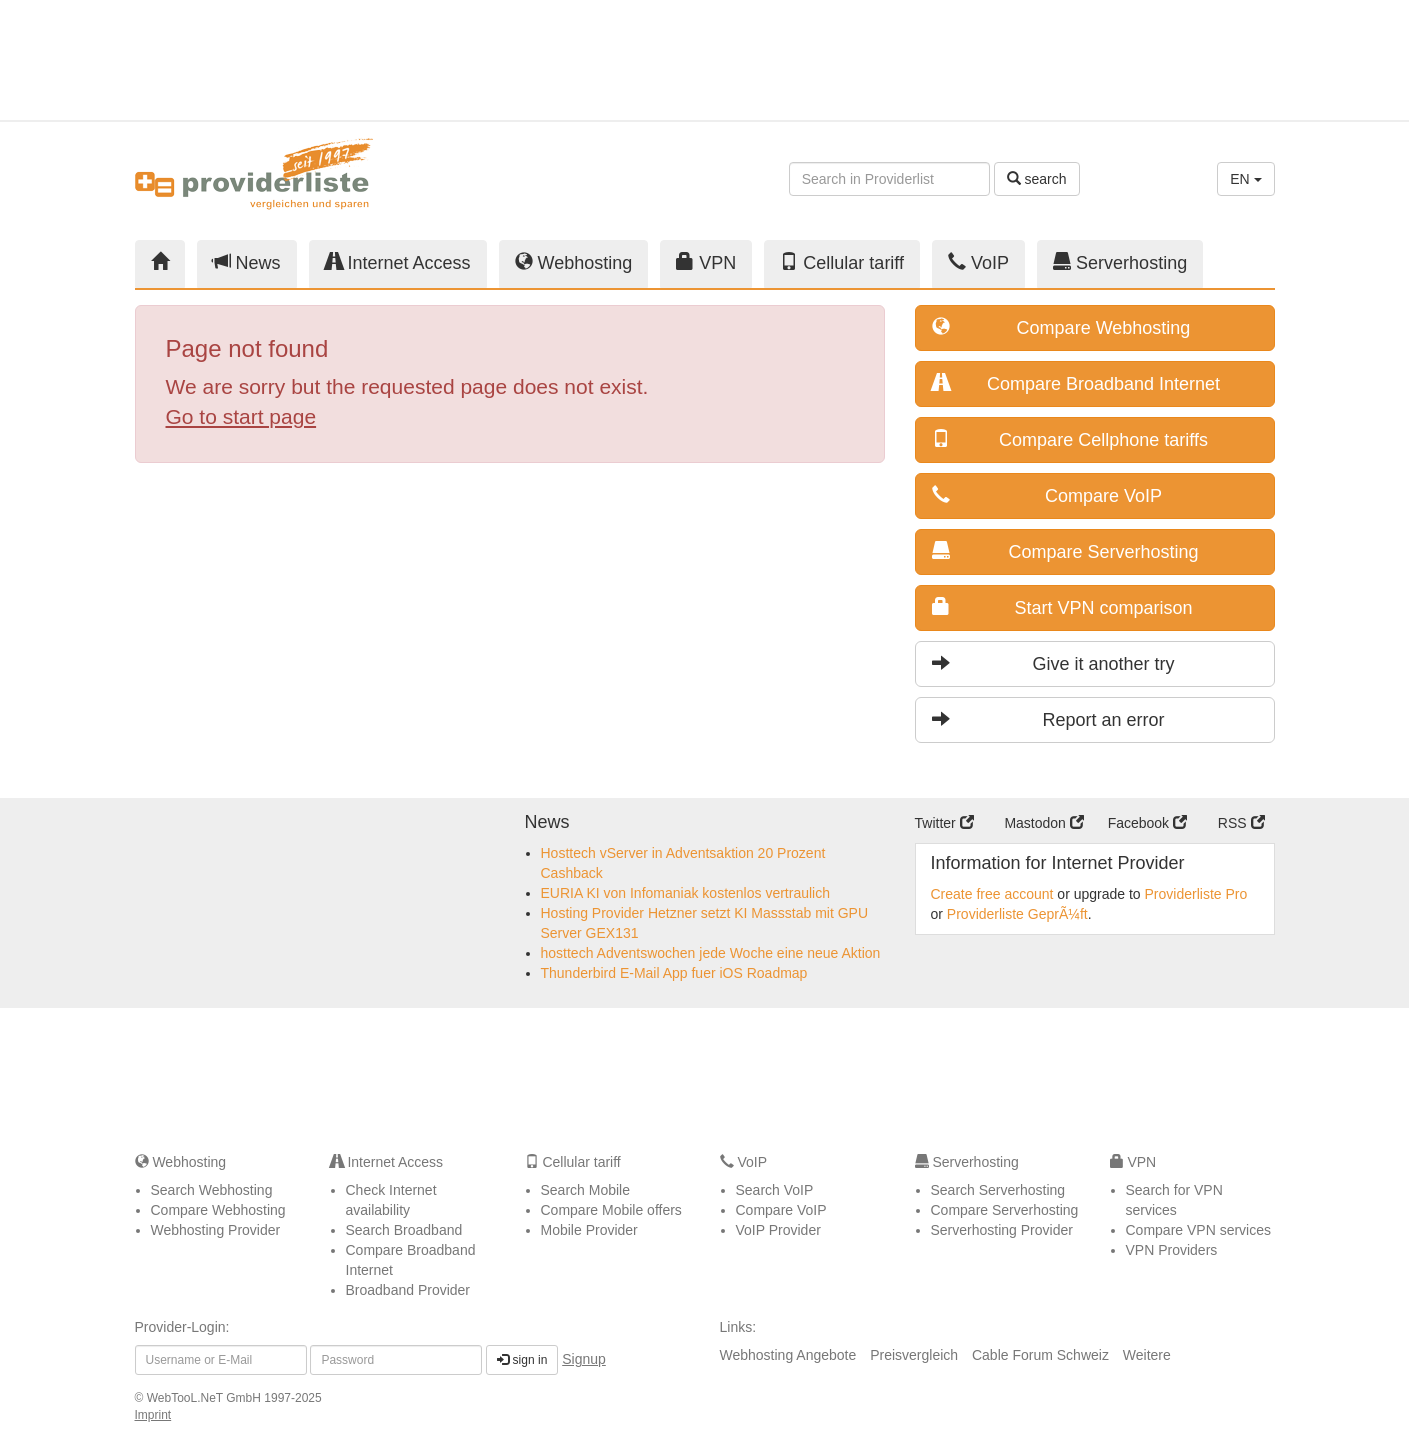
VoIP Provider (778, 1230)
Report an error (1048, 719)
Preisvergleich (914, 1355)
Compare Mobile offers (611, 1210)
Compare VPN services (1199, 1230)
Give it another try (1053, 663)
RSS (1241, 823)
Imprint (153, 1415)
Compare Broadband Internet (1076, 383)
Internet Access (398, 262)
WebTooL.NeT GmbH (206, 1398)
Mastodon (1043, 823)
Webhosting (574, 262)
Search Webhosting (212, 1190)
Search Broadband (404, 1230)
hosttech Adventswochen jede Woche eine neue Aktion (711, 953)
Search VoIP (775, 1190)
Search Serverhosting (998, 1190)
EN (1245, 179)
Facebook (1147, 823)
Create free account (992, 894)
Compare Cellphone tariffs (1070, 439)
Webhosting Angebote (788, 1355)
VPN (706, 262)
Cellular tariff (842, 262)
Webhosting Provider (216, 1230)
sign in (522, 1360)
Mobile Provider (589, 1230)
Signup (584, 1359)
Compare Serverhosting (1065, 551)
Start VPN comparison (1062, 607)
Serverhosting (1120, 262)
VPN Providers (1172, 1250)
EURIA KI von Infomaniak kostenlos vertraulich (685, 893)
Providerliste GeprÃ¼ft (1017, 914)
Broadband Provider (408, 1290)
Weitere (1147, 1355)
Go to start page (241, 416)
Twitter (944, 823)
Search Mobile (586, 1190)
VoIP (978, 262)
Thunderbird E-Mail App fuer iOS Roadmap (674, 973)
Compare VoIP (1047, 495)
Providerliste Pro (1196, 894)
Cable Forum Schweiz (1040, 1355)
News (247, 262)
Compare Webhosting (1061, 327)
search (1037, 179)
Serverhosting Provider (1002, 1230)
